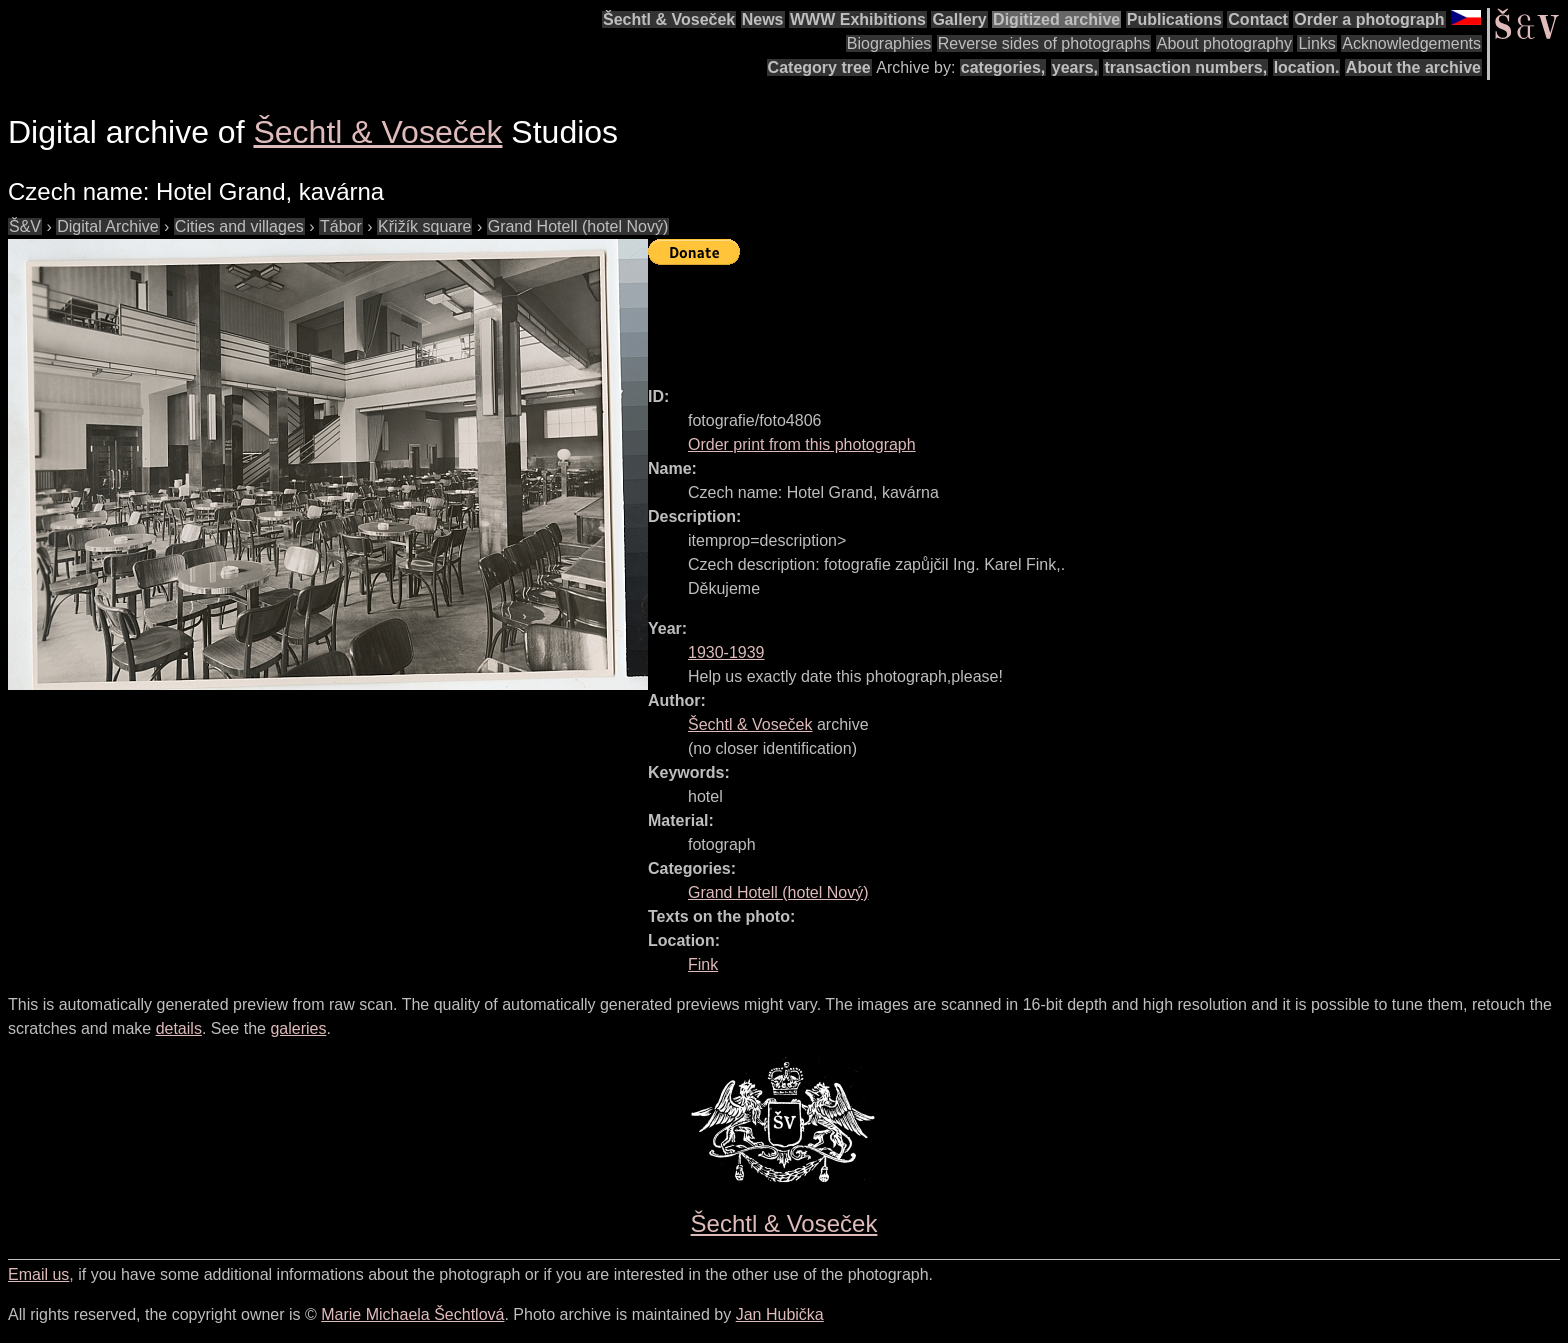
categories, (1003, 67)
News (763, 19)
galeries (298, 1028)
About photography (1224, 43)
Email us (38, 1274)
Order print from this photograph (802, 444)
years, (1075, 67)
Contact (1258, 19)
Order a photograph (1369, 19)
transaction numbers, (1185, 67)
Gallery (959, 19)
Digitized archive (1056, 19)
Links (1316, 43)
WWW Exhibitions (858, 19)
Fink (703, 964)
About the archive (1413, 67)
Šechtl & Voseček (669, 19)
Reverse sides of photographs (1044, 43)
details (179, 1028)
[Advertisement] (1012, 317)
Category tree (819, 67)
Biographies (889, 43)
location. (1307, 67)
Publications (1174, 19)
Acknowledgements (1411, 43)
